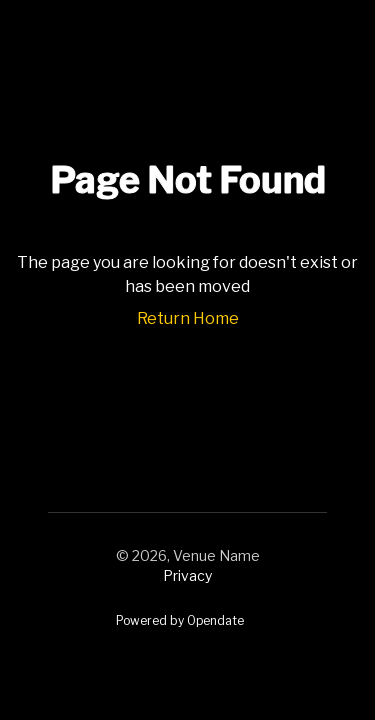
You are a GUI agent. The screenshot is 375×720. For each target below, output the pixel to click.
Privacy (187, 575)
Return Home (188, 318)
